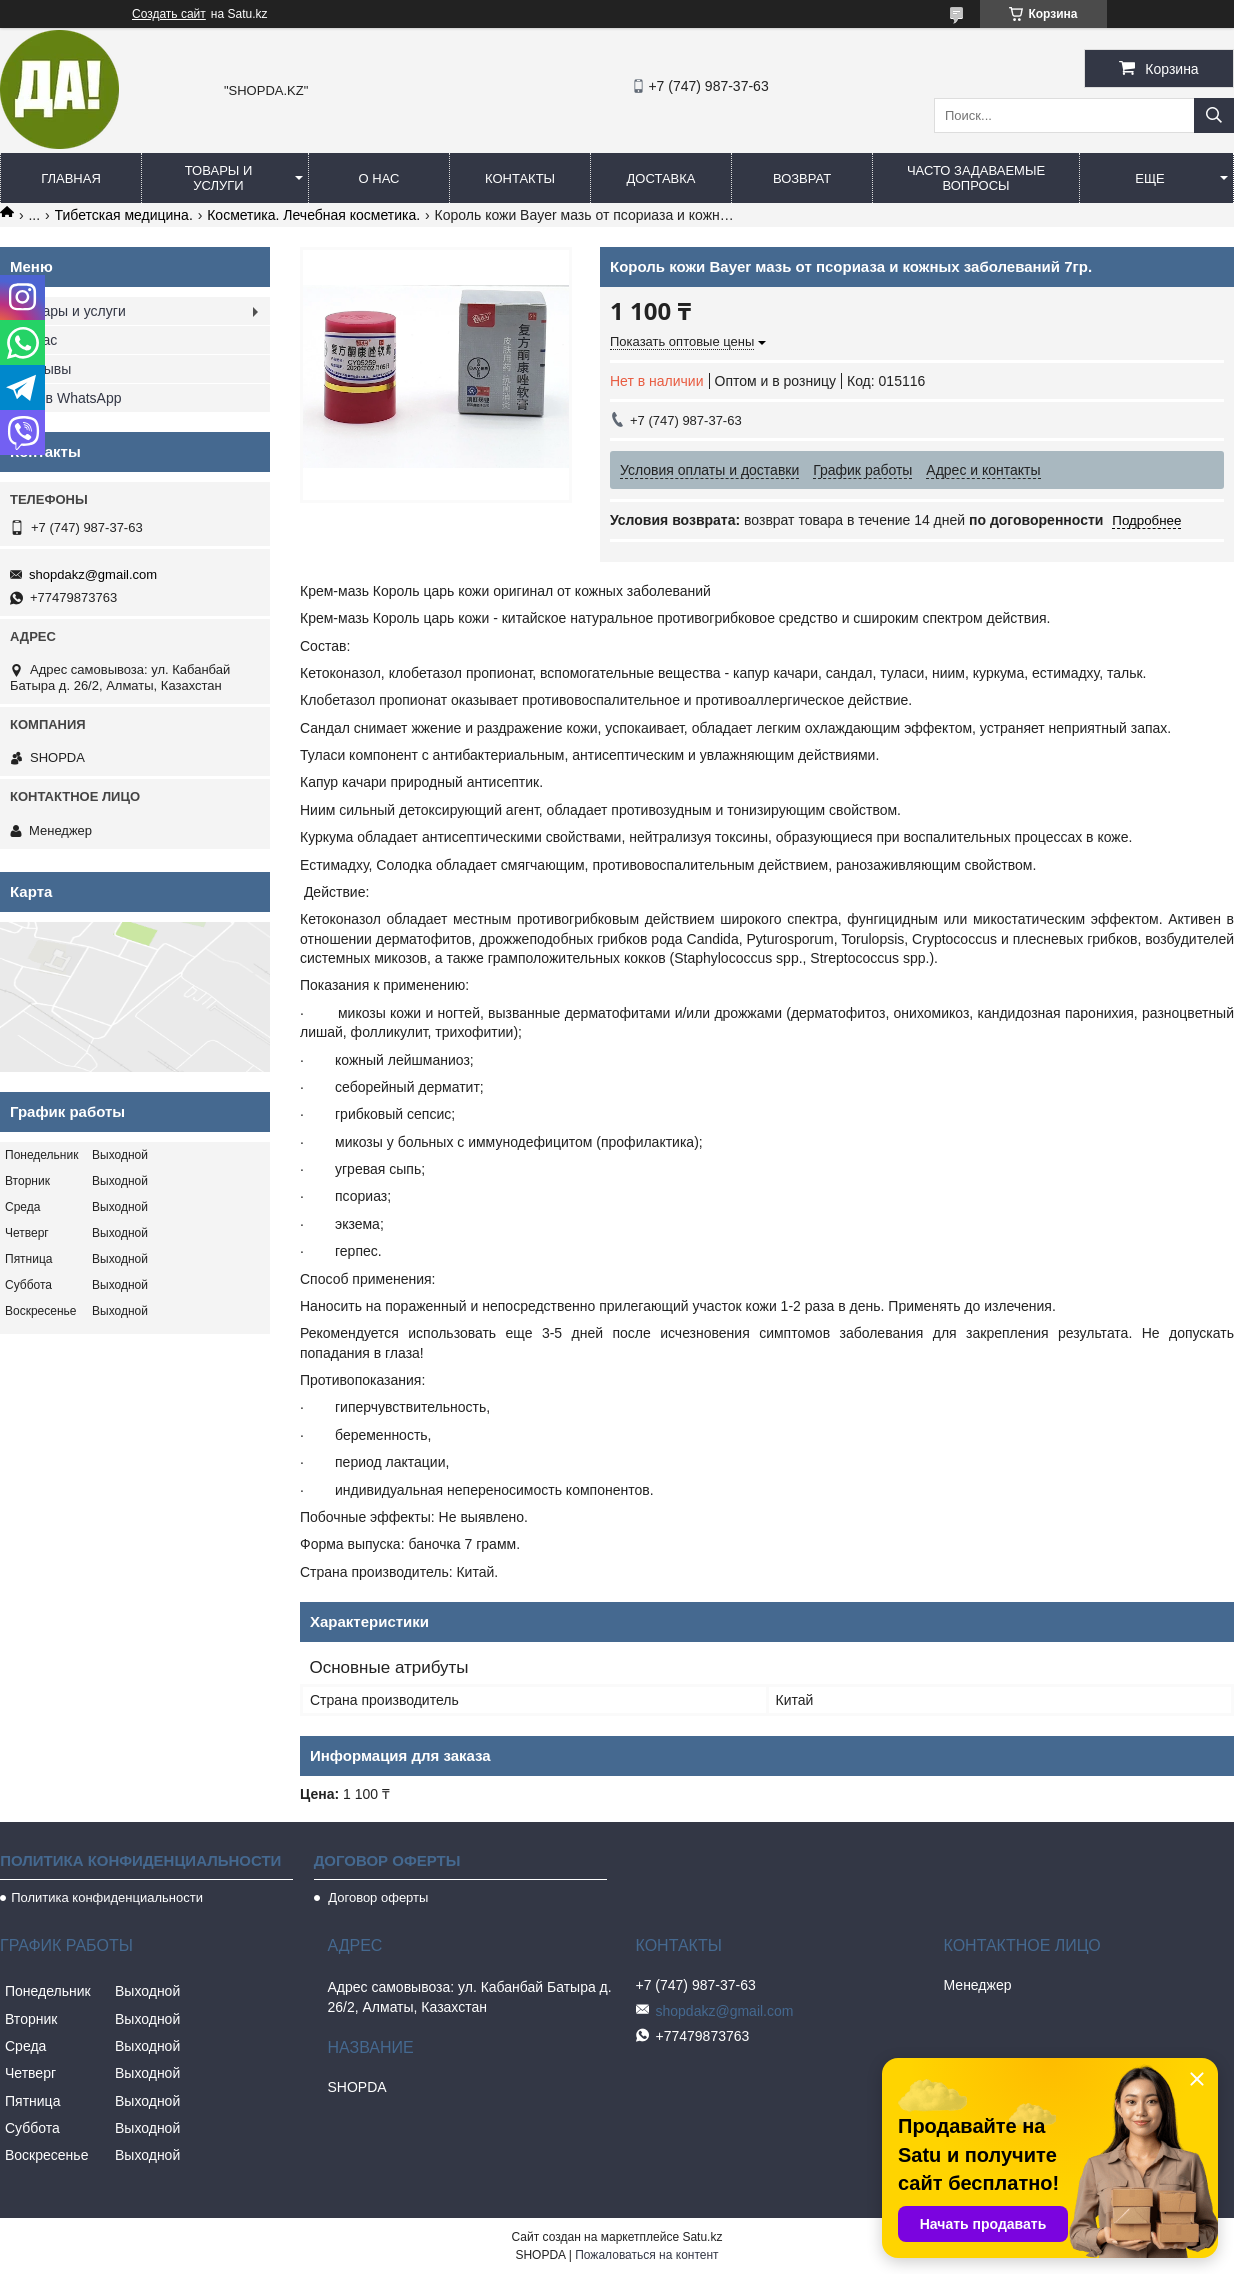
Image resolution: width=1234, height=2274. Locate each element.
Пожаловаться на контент (646, 2255)
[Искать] (1214, 115)
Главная (71, 178)
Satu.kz (702, 2237)
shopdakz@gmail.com (93, 574)
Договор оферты (377, 1897)
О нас (379, 178)
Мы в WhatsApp (71, 398)
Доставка (661, 178)
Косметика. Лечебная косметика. (313, 215)
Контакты (520, 178)
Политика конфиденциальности (107, 1897)
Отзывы (45, 369)
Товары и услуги (219, 178)
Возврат (802, 178)
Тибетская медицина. (124, 215)
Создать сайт (169, 14)
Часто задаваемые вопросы (976, 178)
